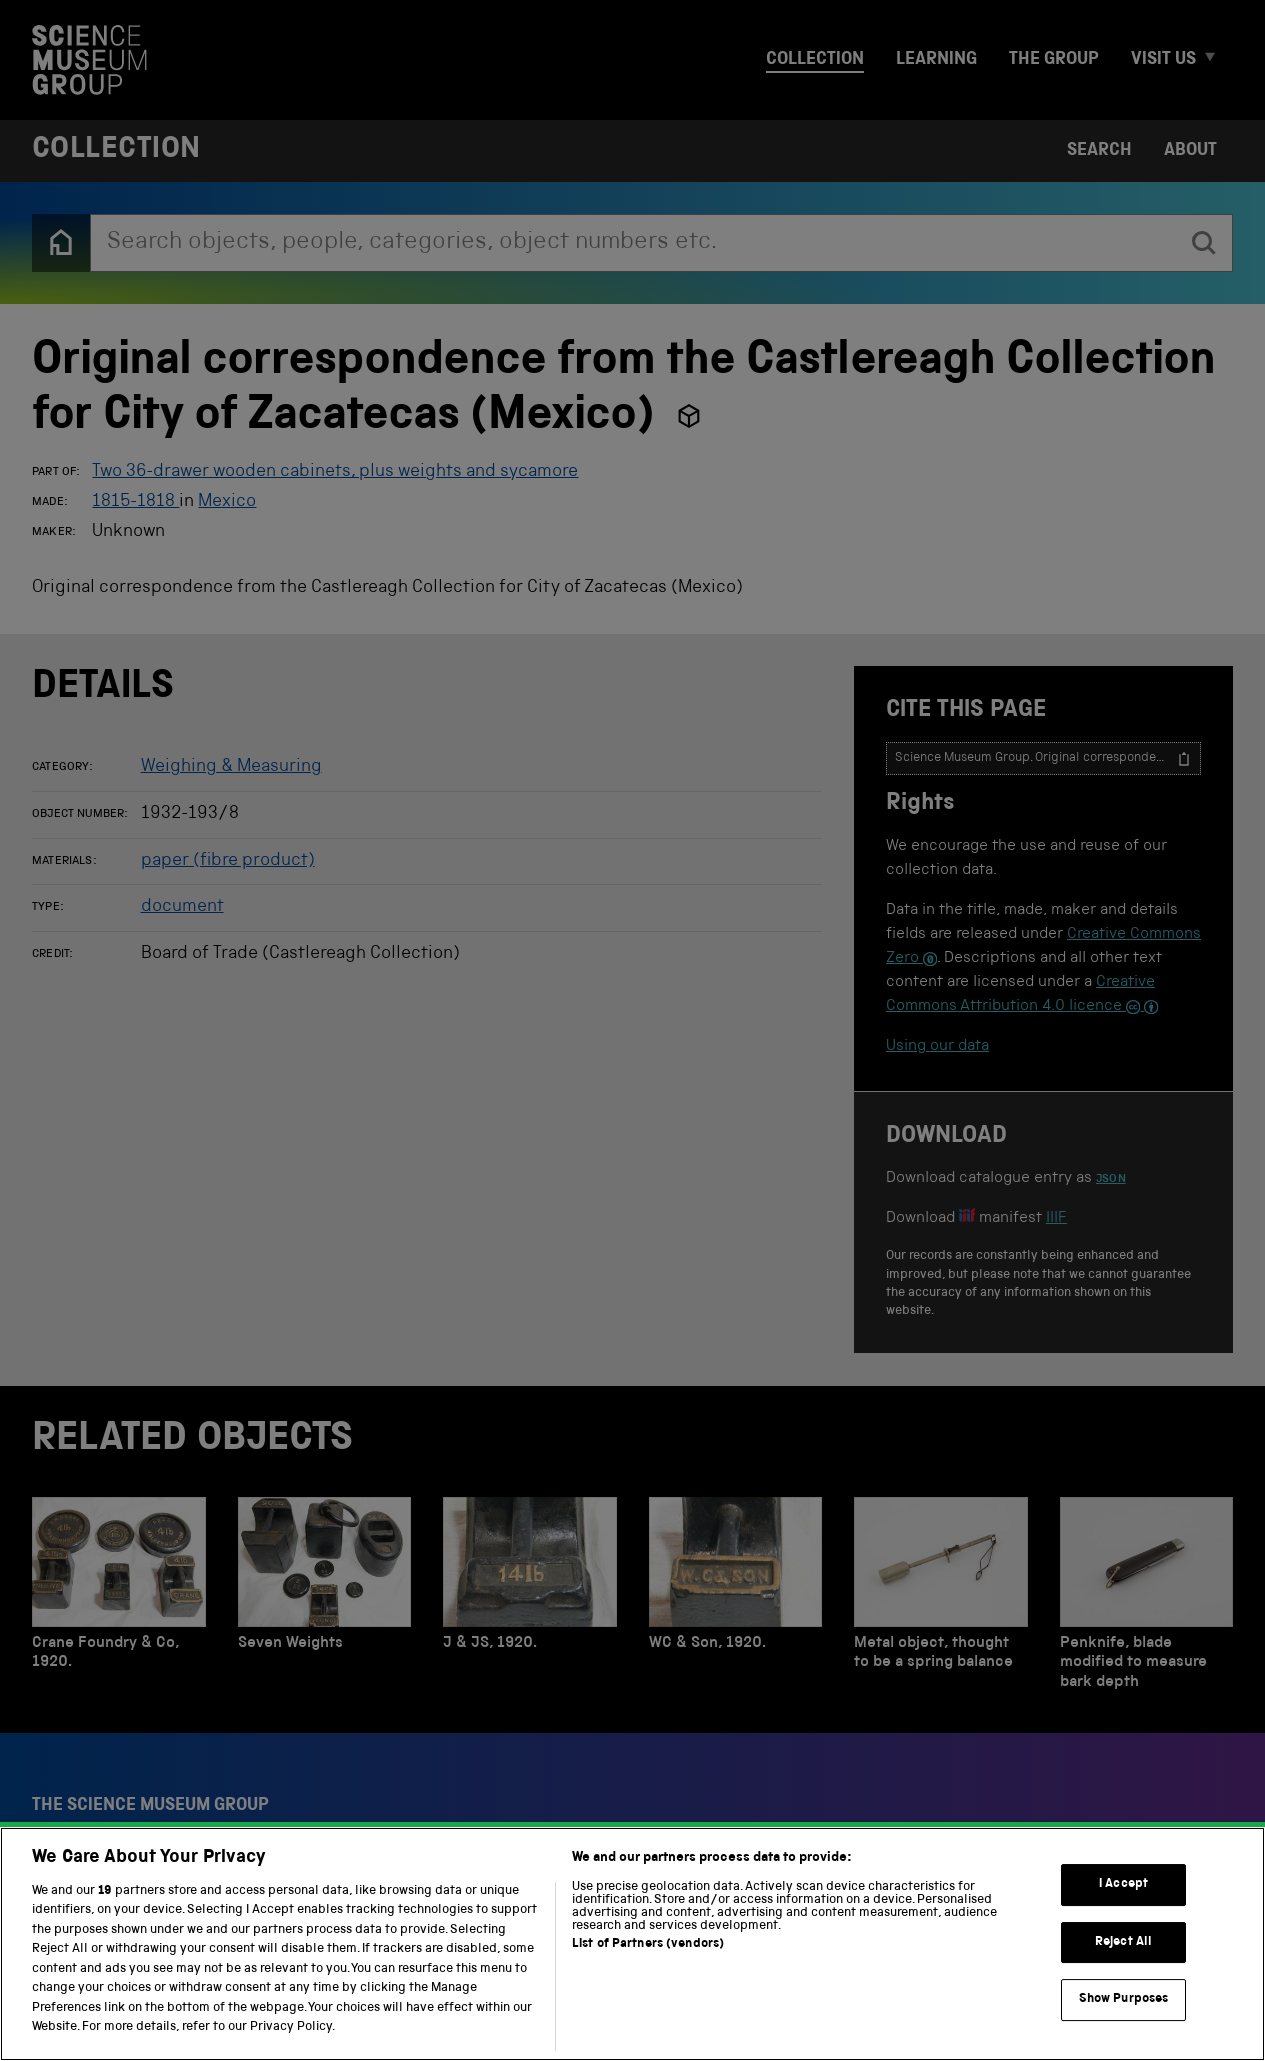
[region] (632, 1944)
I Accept (1123, 1884)
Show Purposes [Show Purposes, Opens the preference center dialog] (1124, 1999)
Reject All (1123, 1942)
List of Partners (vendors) (648, 1944)
